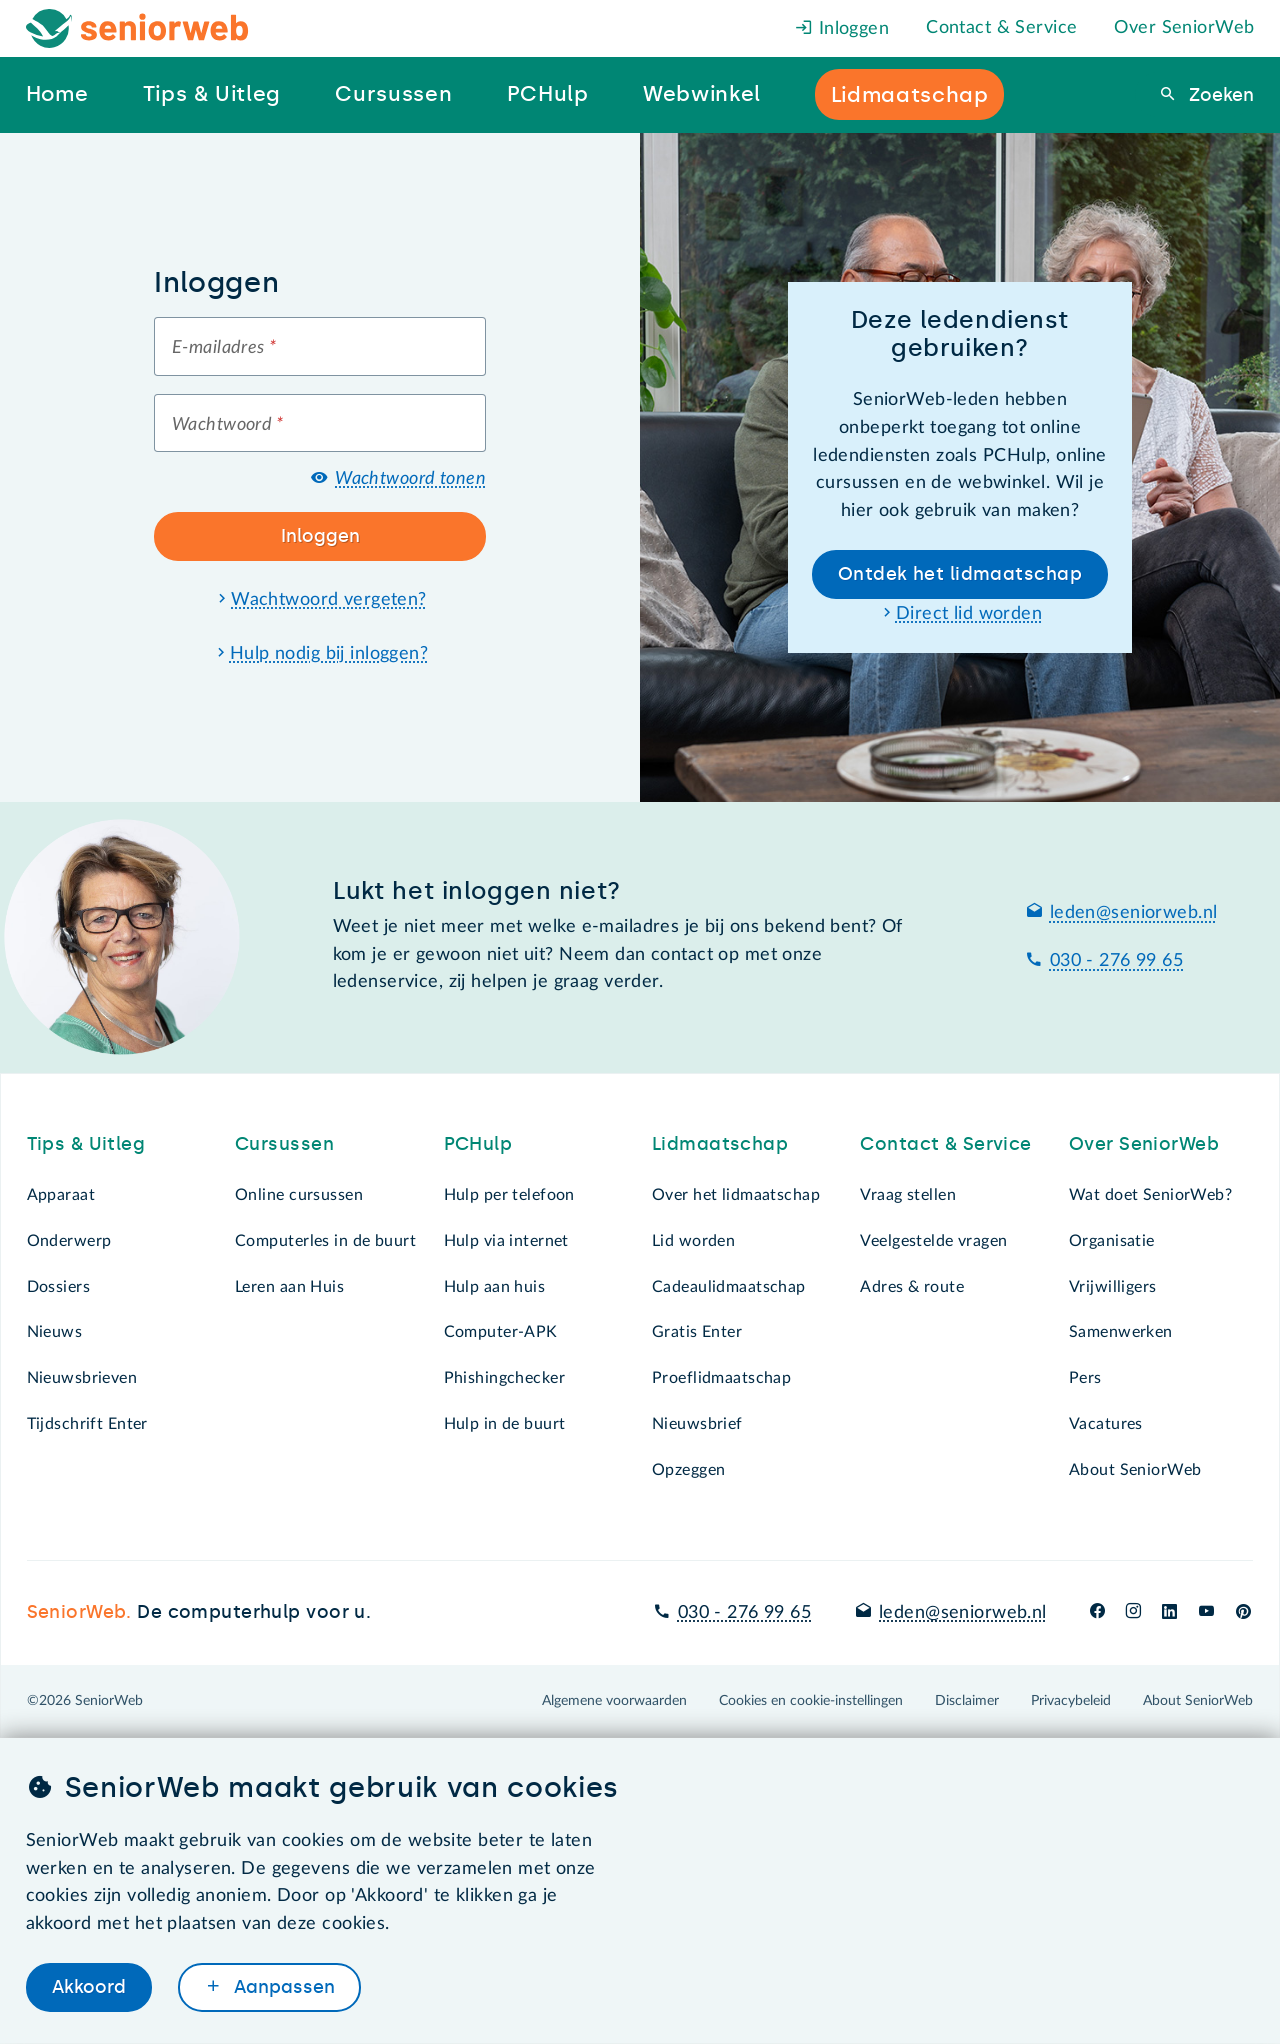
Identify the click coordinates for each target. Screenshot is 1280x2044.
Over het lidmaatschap (736, 1195)
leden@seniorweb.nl (1134, 913)
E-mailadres (224, 348)
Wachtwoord (228, 425)
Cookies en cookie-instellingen (811, 1701)
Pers (1085, 1378)
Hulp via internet (506, 1241)
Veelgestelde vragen (933, 1241)
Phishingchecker (504, 1378)
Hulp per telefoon (509, 1195)
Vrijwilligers (1113, 1287)
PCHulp (478, 1144)
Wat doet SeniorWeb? (1150, 1195)
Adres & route (912, 1287)
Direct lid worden (969, 614)
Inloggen (842, 29)
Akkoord (89, 1987)
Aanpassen (282, 1987)
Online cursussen (299, 1195)
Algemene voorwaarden (614, 1701)
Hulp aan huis (495, 1287)
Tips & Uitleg (86, 1144)
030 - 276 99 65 (1116, 961)
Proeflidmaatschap (721, 1378)
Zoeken (1219, 95)
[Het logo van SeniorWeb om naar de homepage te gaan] (137, 28)
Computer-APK (501, 1332)
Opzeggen (688, 1470)
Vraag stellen (908, 1195)
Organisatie (1112, 1241)
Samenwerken (1121, 1332)
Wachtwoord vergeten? (329, 600)
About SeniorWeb (1135, 1470)
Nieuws (55, 1332)
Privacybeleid (1071, 1701)
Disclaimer (967, 1701)
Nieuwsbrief (697, 1424)
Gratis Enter (697, 1332)
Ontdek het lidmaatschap (960, 574)
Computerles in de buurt (325, 1241)
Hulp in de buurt (505, 1424)
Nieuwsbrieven (82, 1378)
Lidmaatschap (720, 1144)
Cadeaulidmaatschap (729, 1287)
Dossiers (58, 1287)
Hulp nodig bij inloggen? (329, 654)
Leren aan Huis (289, 1287)
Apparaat (61, 1195)
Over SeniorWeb (1184, 28)
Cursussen (284, 1144)
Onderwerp (69, 1241)
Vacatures (1106, 1424)
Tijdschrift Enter (87, 1424)
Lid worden (693, 1241)
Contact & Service (1001, 28)
